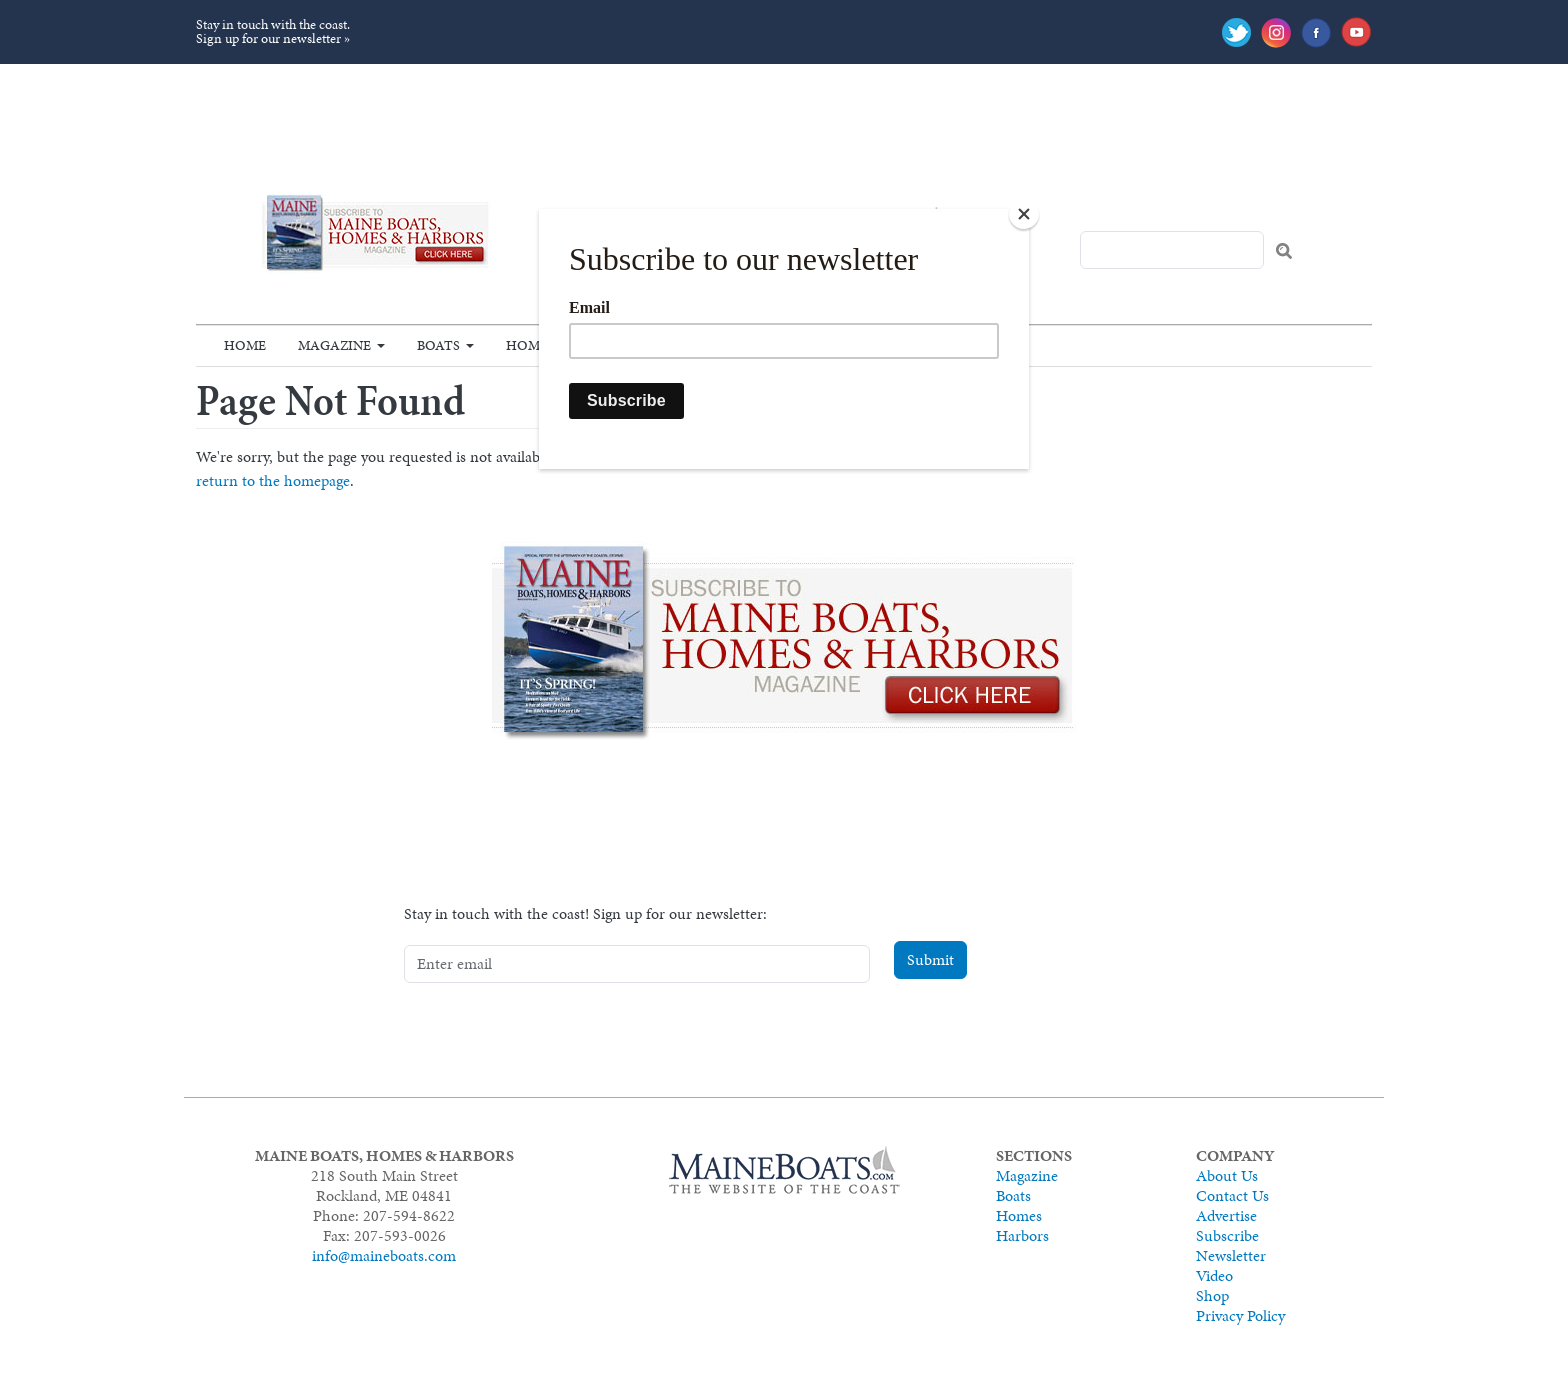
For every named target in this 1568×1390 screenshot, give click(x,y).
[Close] (1024, 214)
